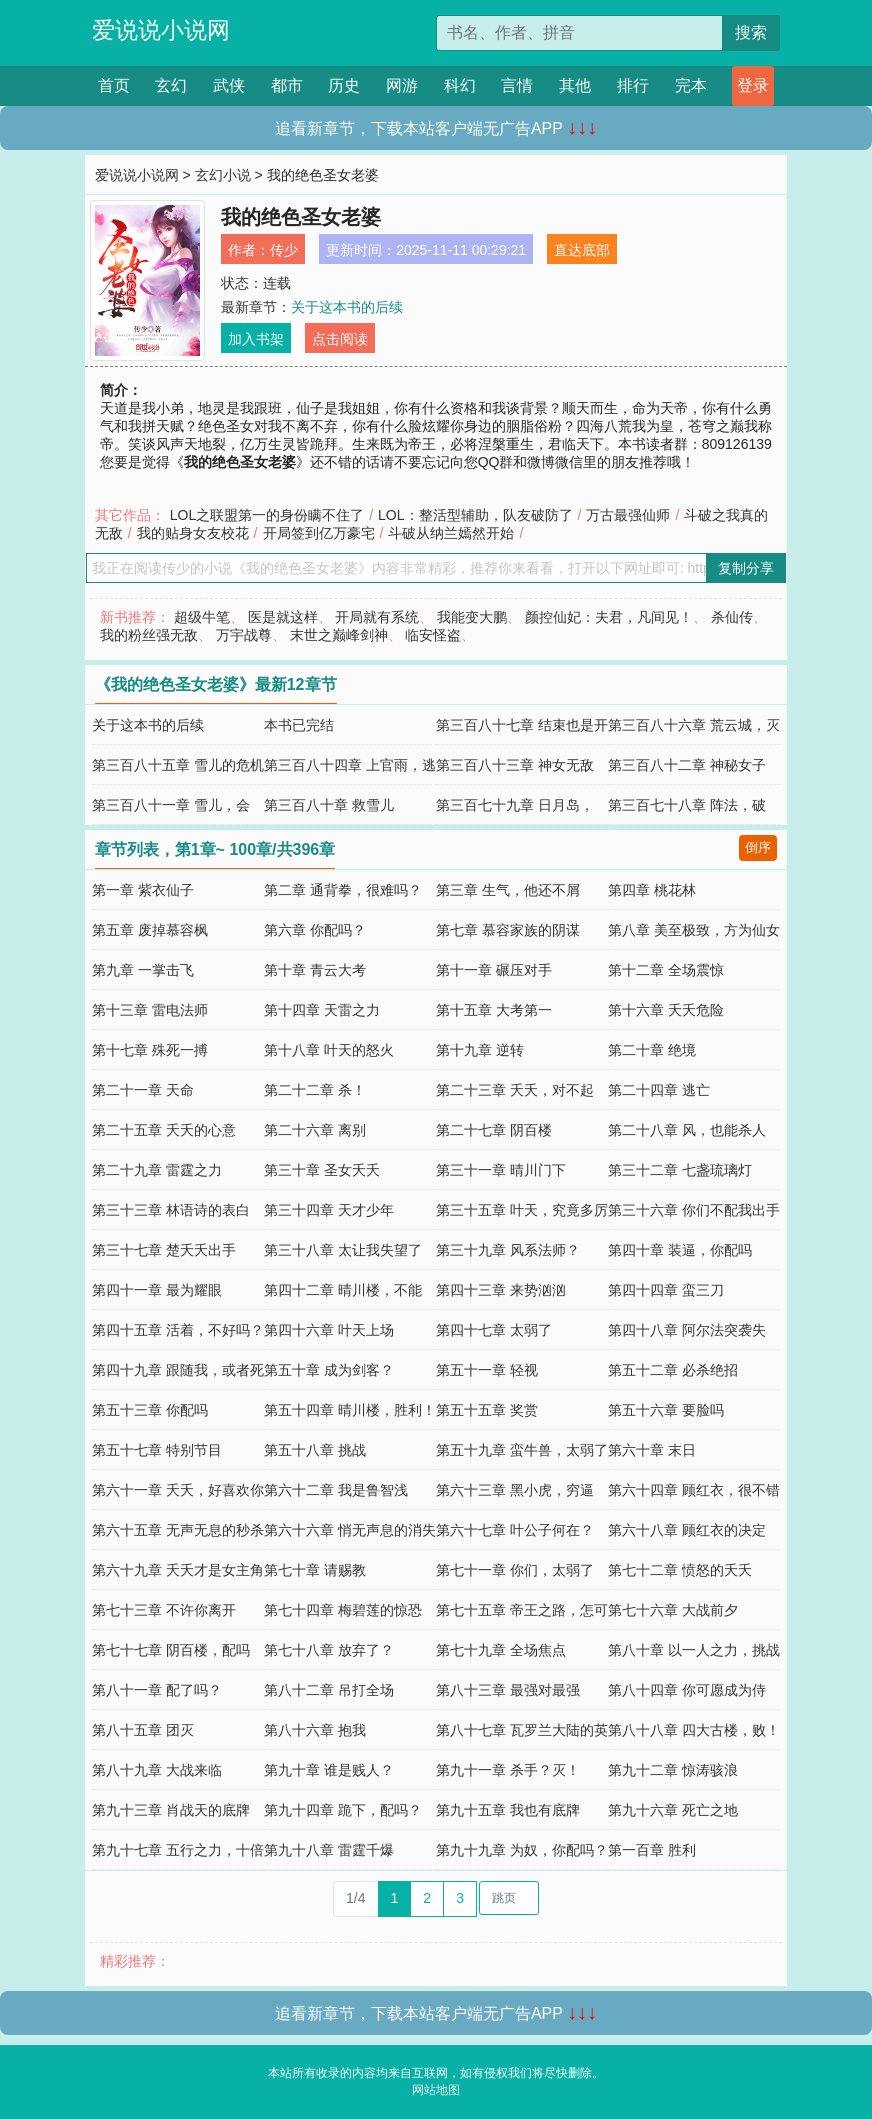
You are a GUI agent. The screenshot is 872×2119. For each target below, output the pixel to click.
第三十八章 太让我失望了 (343, 1250)
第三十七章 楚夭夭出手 (164, 1250)
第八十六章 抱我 (315, 1730)
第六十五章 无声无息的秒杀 (178, 1530)
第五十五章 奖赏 (487, 1410)
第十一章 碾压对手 (494, 970)
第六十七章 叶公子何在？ (515, 1530)
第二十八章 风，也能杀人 (687, 1130)
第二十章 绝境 (652, 1050)
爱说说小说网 (161, 30)
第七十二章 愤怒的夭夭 (680, 1570)
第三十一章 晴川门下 (501, 1170)
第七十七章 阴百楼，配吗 (171, 1650)
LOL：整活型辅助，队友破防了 (475, 515)
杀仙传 (732, 617)
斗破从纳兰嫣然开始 (451, 533)
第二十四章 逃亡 (659, 1090)
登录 (753, 85)
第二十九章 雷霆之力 (157, 1170)
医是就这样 (283, 617)
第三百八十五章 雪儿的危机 (178, 765)
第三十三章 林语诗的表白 (171, 1210)
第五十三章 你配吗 (150, 1410)
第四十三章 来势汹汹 (501, 1290)
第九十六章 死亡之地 (673, 1810)
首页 (114, 85)
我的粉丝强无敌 (149, 635)
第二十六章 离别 (315, 1130)
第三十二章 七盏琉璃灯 (680, 1170)
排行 (633, 85)
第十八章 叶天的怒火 (329, 1050)
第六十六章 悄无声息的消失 (350, 1530)
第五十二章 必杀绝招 (673, 1370)
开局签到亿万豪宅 (319, 533)
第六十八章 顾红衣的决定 (687, 1530)
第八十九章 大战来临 (157, 1770)
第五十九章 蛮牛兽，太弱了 (522, 1450)
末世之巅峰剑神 (339, 635)
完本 (691, 85)
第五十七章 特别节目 (157, 1450)
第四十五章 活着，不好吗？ (178, 1330)
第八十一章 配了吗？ (157, 1690)
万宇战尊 (244, 635)
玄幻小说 (223, 175)
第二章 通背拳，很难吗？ (343, 890)
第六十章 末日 (652, 1450)
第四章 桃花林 (652, 890)
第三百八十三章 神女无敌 (515, 765)
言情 (517, 85)
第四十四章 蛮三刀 (666, 1290)
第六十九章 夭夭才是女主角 (178, 1570)
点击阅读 (340, 339)
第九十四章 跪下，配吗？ (343, 1810)
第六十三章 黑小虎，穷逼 (515, 1490)
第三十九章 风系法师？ (508, 1250)
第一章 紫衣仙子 (143, 890)
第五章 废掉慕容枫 (150, 930)
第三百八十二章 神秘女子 (687, 765)
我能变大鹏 (472, 617)
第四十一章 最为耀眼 (157, 1290)
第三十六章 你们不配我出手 (694, 1210)
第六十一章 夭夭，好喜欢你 (178, 1490)
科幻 (460, 85)
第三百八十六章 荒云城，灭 (694, 725)
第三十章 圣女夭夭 (322, 1170)
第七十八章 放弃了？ (329, 1650)
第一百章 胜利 (652, 1850)
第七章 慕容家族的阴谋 (508, 930)
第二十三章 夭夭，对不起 (515, 1090)
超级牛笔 (202, 617)
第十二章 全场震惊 (666, 970)
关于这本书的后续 (347, 307)
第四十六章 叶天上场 (329, 1330)
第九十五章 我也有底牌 (508, 1810)
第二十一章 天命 (143, 1090)
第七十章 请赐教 (315, 1570)
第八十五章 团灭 (143, 1730)
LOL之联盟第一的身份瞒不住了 (267, 515)
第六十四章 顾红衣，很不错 (694, 1490)
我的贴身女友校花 (193, 533)
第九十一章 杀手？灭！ (508, 1770)
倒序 (758, 847)
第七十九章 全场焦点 (501, 1650)
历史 (344, 85)
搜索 (751, 32)
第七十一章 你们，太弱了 (515, 1570)
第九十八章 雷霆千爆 (329, 1850)
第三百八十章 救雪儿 (329, 805)
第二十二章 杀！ (315, 1090)
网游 (402, 85)
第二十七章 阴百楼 (494, 1130)
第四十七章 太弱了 (494, 1330)
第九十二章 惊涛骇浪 (673, 1770)
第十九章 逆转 (480, 1050)
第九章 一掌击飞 (143, 970)
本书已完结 (299, 725)
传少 (284, 250)
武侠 (229, 85)
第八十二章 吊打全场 (329, 1690)
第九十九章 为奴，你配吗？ (522, 1850)
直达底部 (582, 250)
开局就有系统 (377, 617)
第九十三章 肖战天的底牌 (171, 1810)
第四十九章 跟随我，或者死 (178, 1370)
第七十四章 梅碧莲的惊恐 (343, 1610)
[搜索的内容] (579, 33)
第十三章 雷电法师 (150, 1010)
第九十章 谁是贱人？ (329, 1770)
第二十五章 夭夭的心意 (164, 1130)
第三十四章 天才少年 (329, 1210)
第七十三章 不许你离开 (164, 1610)
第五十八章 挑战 (315, 1450)
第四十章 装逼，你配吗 (680, 1250)
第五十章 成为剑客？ (329, 1370)
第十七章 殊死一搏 (150, 1050)
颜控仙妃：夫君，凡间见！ (609, 617)
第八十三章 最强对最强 (508, 1690)
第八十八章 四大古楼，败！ (694, 1730)
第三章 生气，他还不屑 (508, 890)
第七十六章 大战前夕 (673, 1610)
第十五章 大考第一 (494, 1010)
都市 (287, 85)
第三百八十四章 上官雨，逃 (350, 765)
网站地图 (436, 2090)
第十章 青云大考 (315, 970)
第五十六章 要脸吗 (666, 1410)
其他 (575, 85)
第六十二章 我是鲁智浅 (336, 1490)
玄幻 (171, 85)
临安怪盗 (433, 635)
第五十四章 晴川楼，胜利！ (350, 1410)
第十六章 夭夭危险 (666, 1010)
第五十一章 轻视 (487, 1370)
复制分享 (746, 568)
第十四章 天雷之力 (322, 1010)
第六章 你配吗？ (315, 930)
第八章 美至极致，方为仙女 (694, 930)
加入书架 (256, 339)
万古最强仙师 (628, 515)
